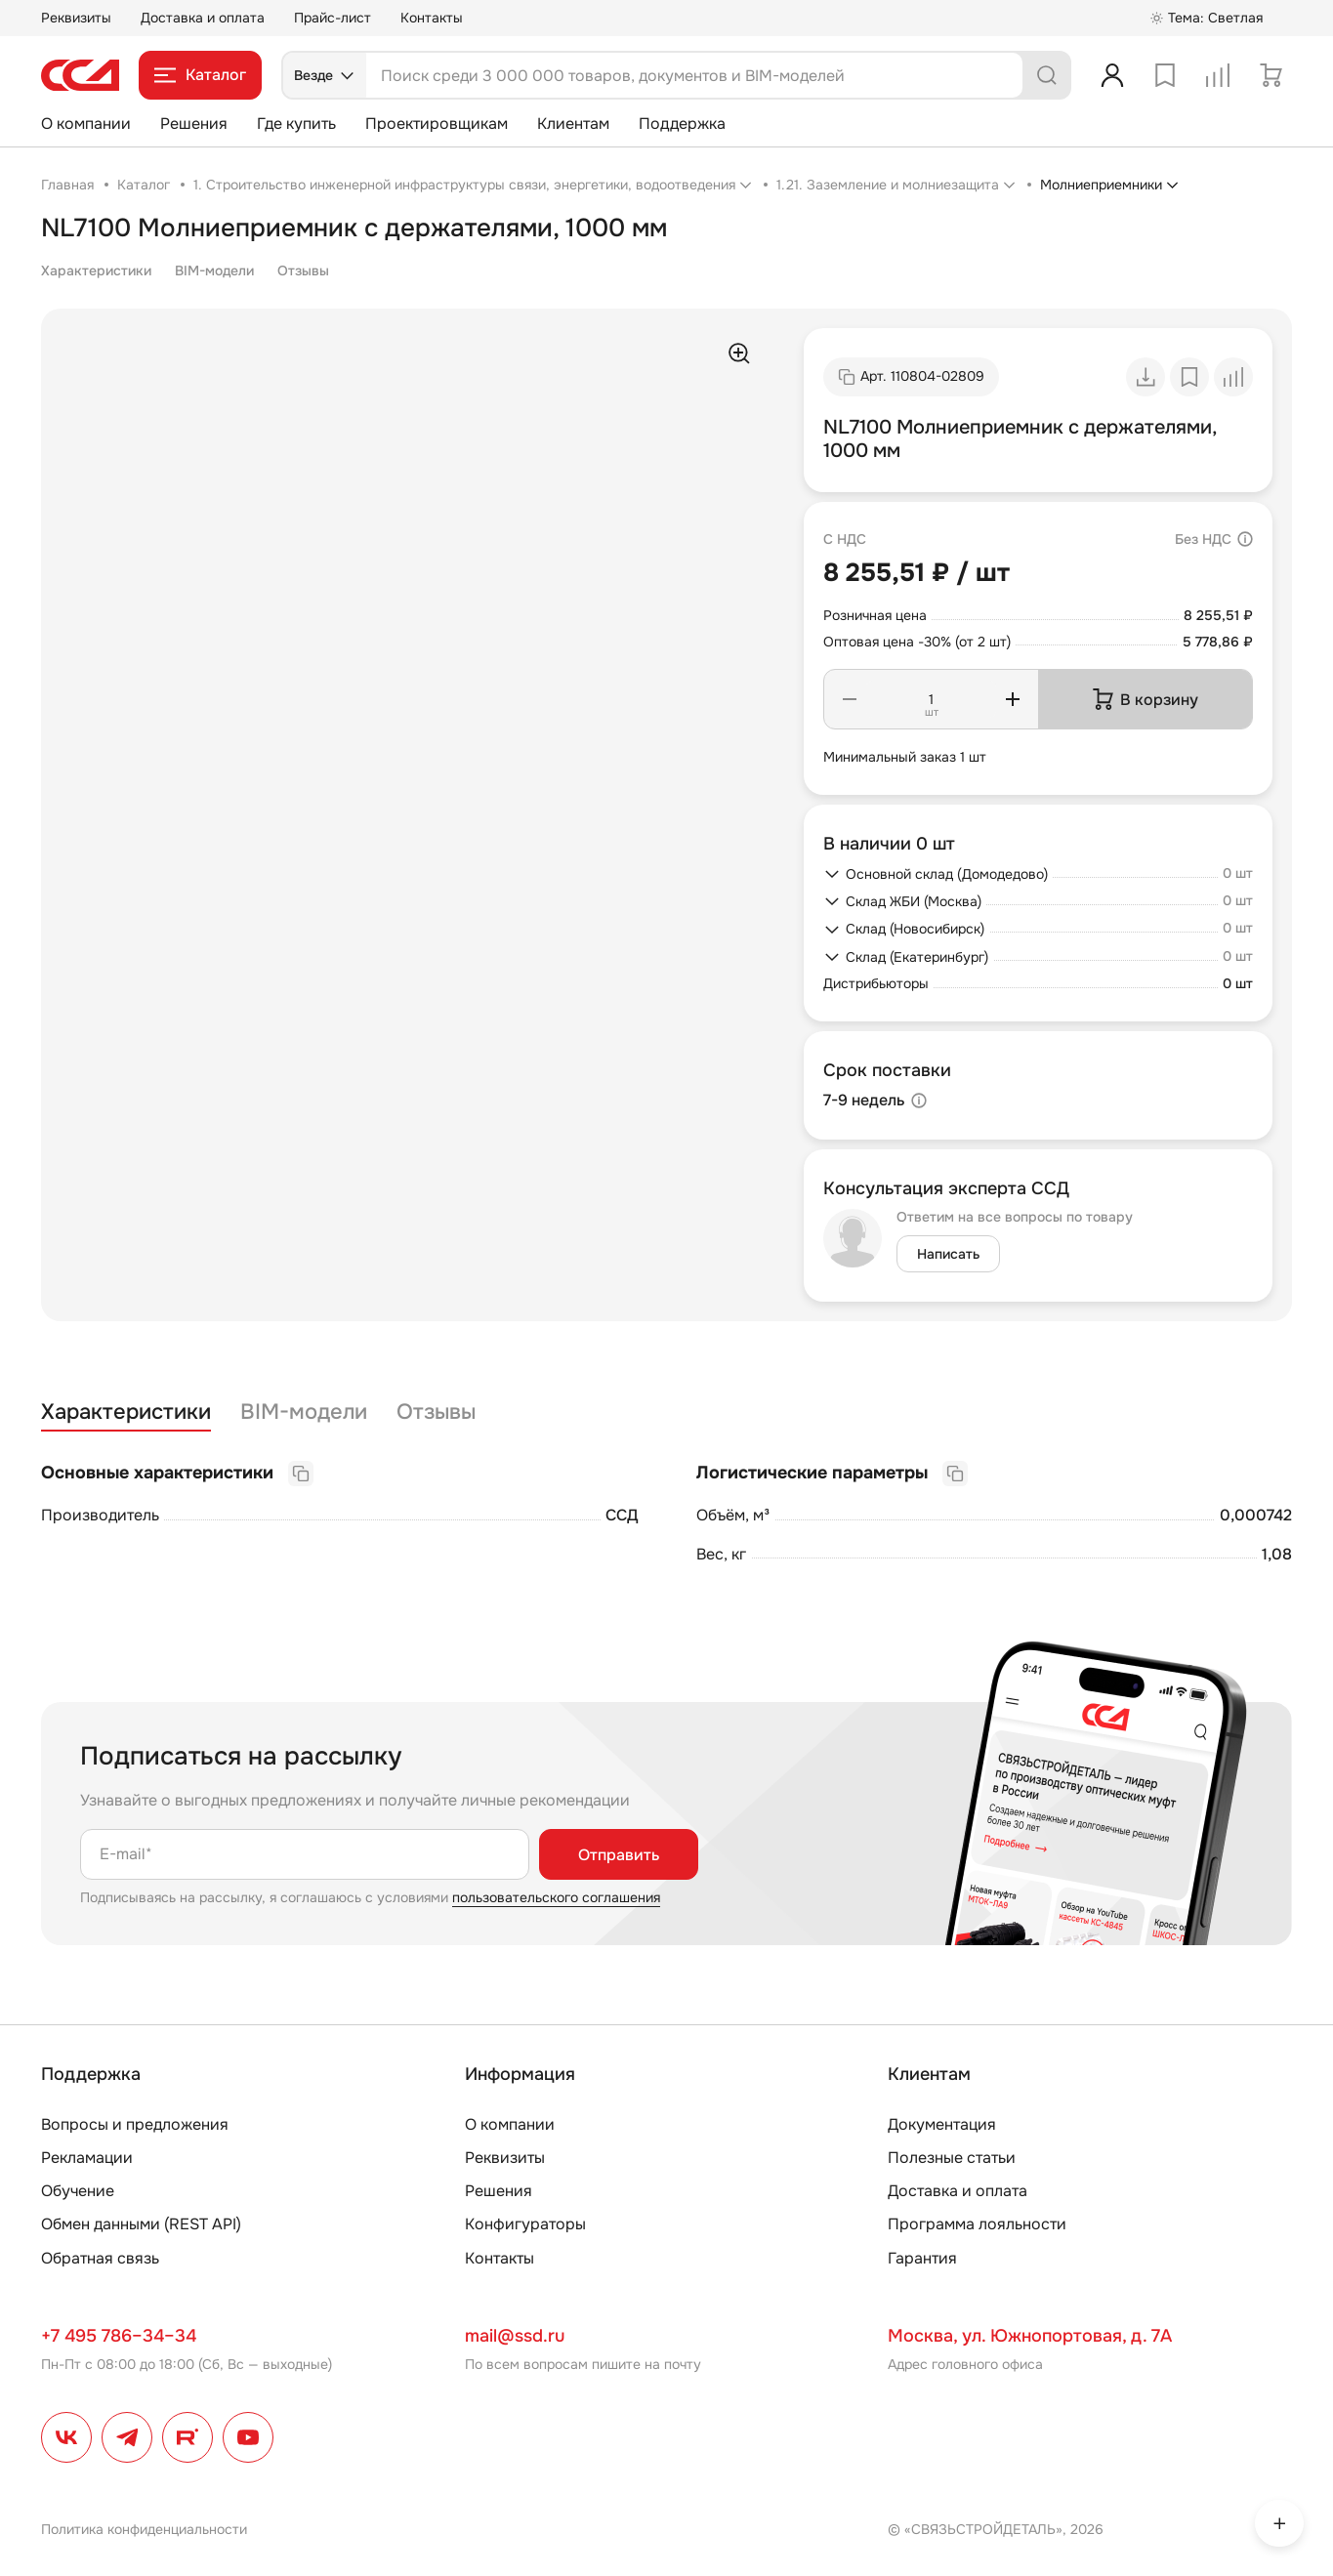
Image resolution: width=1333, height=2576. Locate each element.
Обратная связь (100, 2258)
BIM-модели (214, 270)
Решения (194, 123)
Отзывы (303, 270)
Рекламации (87, 2157)
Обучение (77, 2191)
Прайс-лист (332, 17)
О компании (86, 123)
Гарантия (922, 2258)
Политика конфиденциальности (144, 2529)
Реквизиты (76, 17)
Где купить (296, 123)
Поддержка (682, 123)
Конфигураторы (525, 2224)
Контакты (431, 17)
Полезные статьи (952, 2157)
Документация (942, 2124)
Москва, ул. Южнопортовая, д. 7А (1030, 2336)
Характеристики (96, 270)
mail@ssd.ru (514, 2336)
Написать (948, 1254)
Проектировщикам (436, 123)
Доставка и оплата (203, 17)
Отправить (618, 1855)
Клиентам (573, 123)
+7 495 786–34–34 (118, 2336)
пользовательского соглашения (556, 1897)
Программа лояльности (977, 2224)
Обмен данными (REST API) (141, 2224)
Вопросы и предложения (135, 2124)
